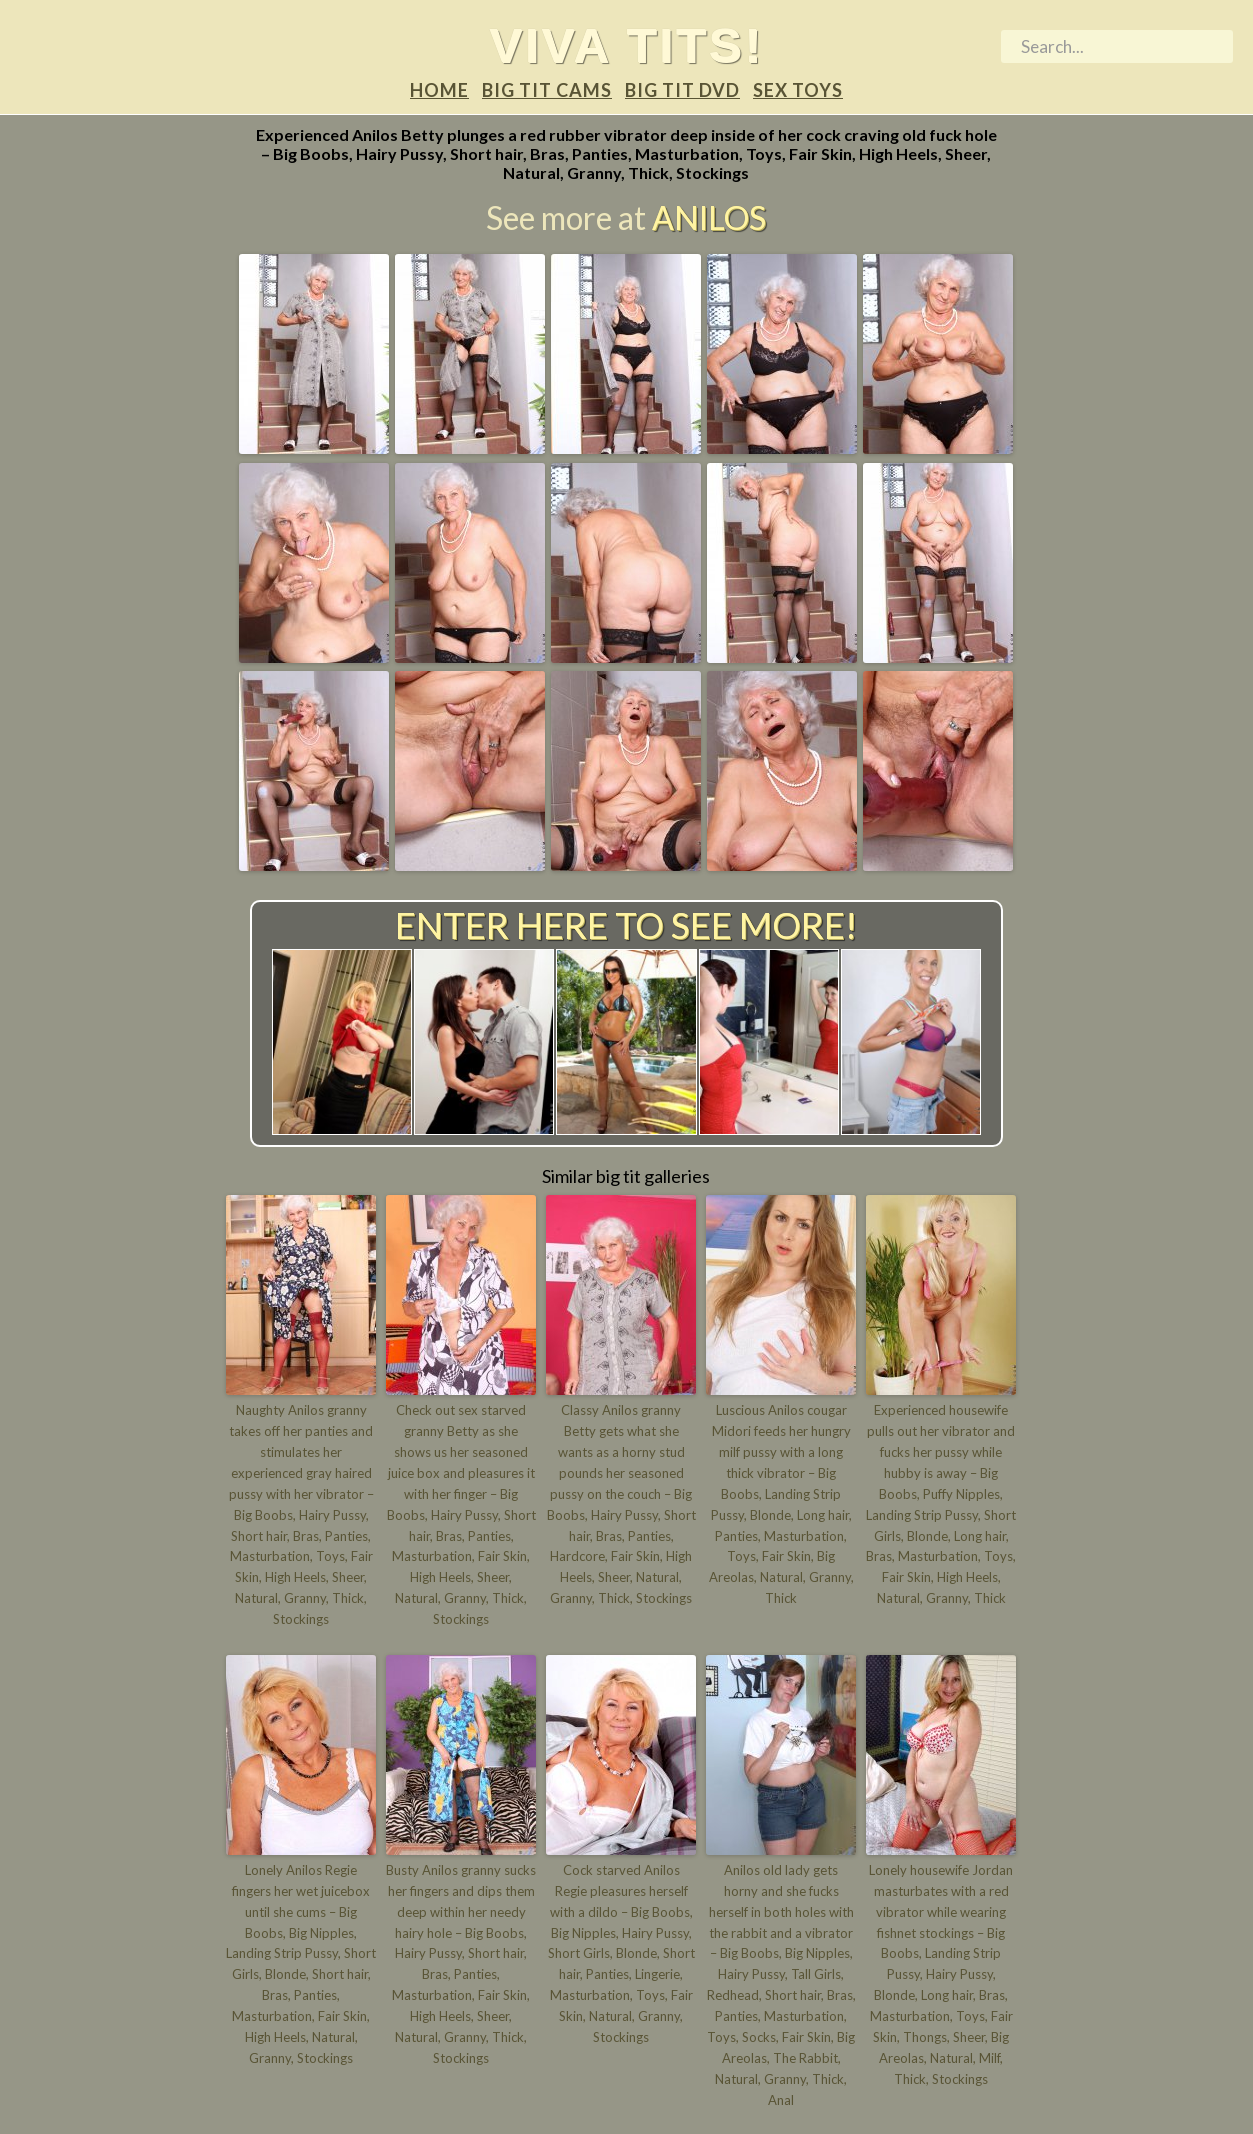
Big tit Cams (547, 91)
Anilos (709, 217)
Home (439, 91)
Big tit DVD (682, 91)
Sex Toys (798, 91)
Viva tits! (626, 46)
